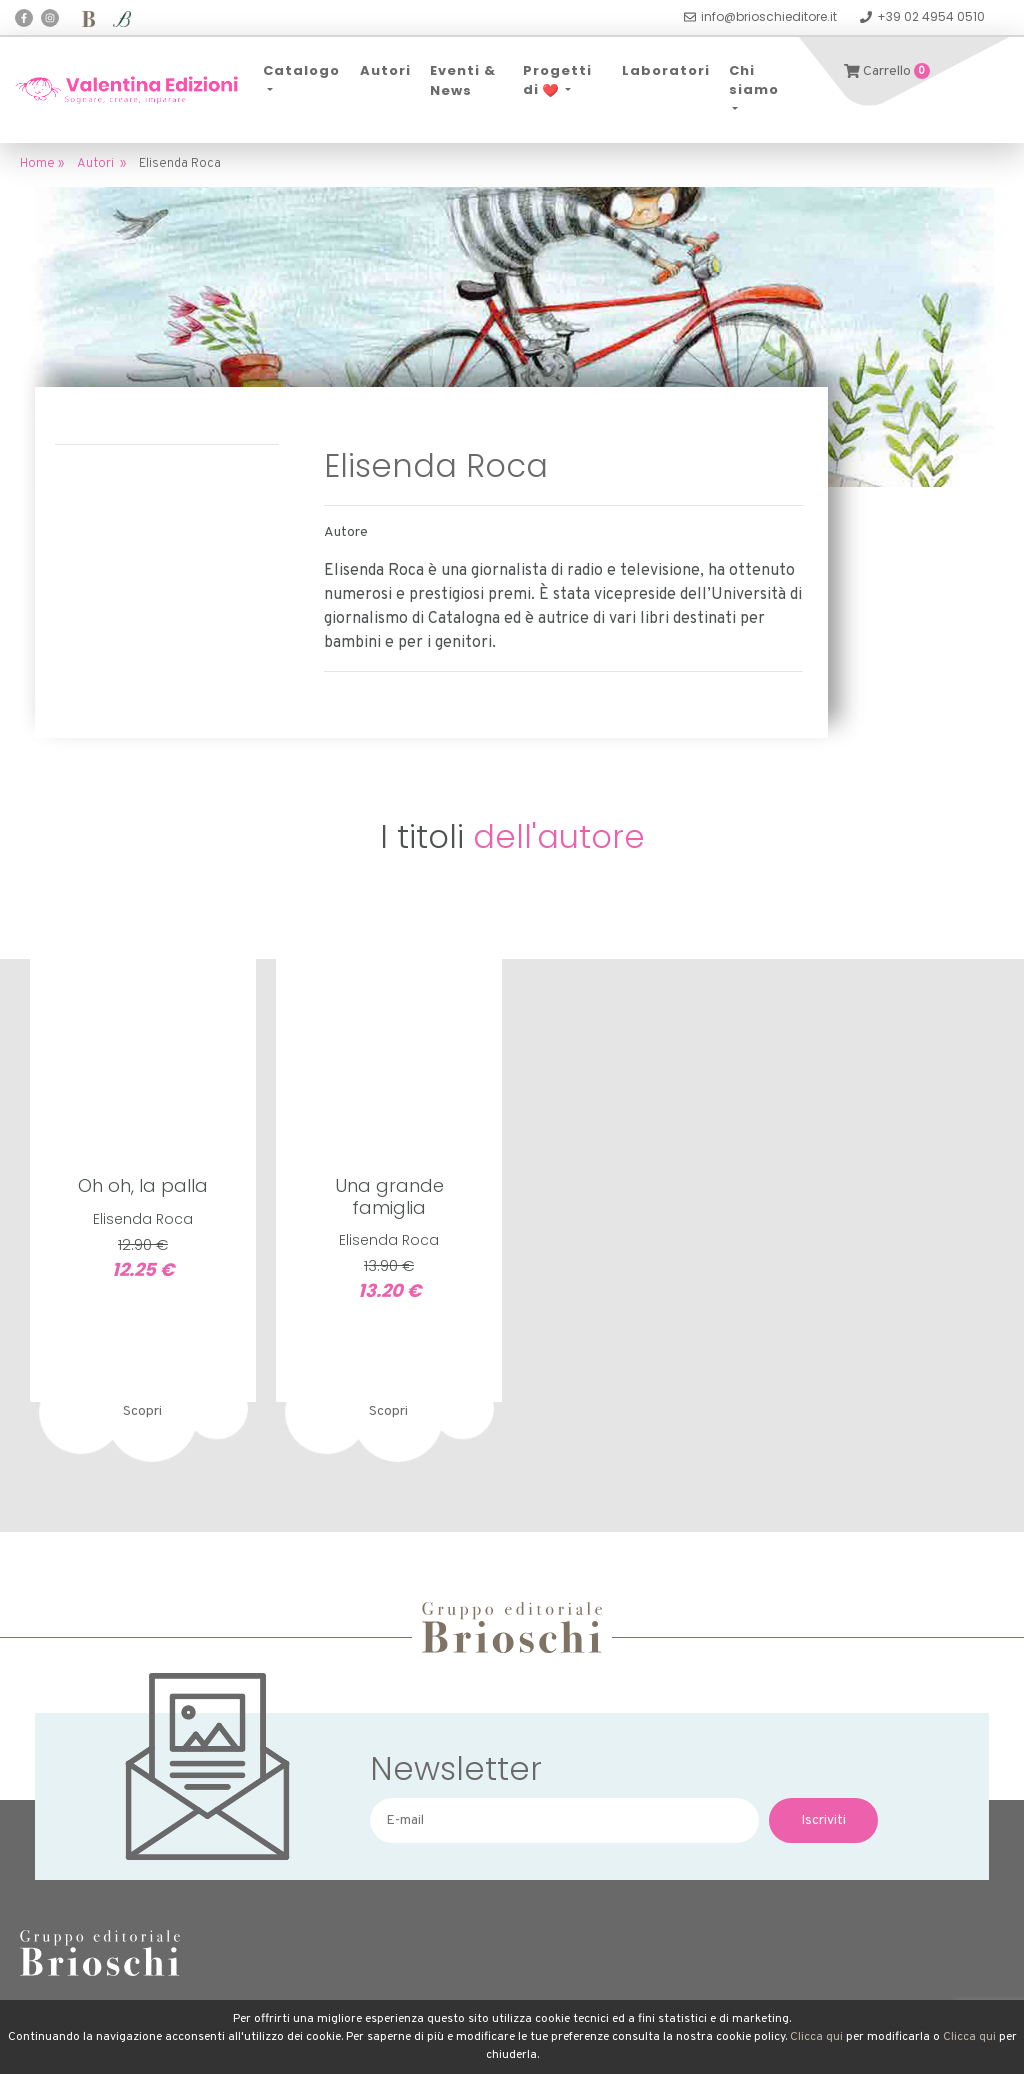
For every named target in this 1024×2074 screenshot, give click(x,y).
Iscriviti (823, 1820)
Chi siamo (754, 80)
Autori (385, 70)
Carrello (887, 71)
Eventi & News (463, 80)
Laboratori (666, 70)
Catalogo (301, 70)
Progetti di (557, 80)
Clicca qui (816, 2037)
